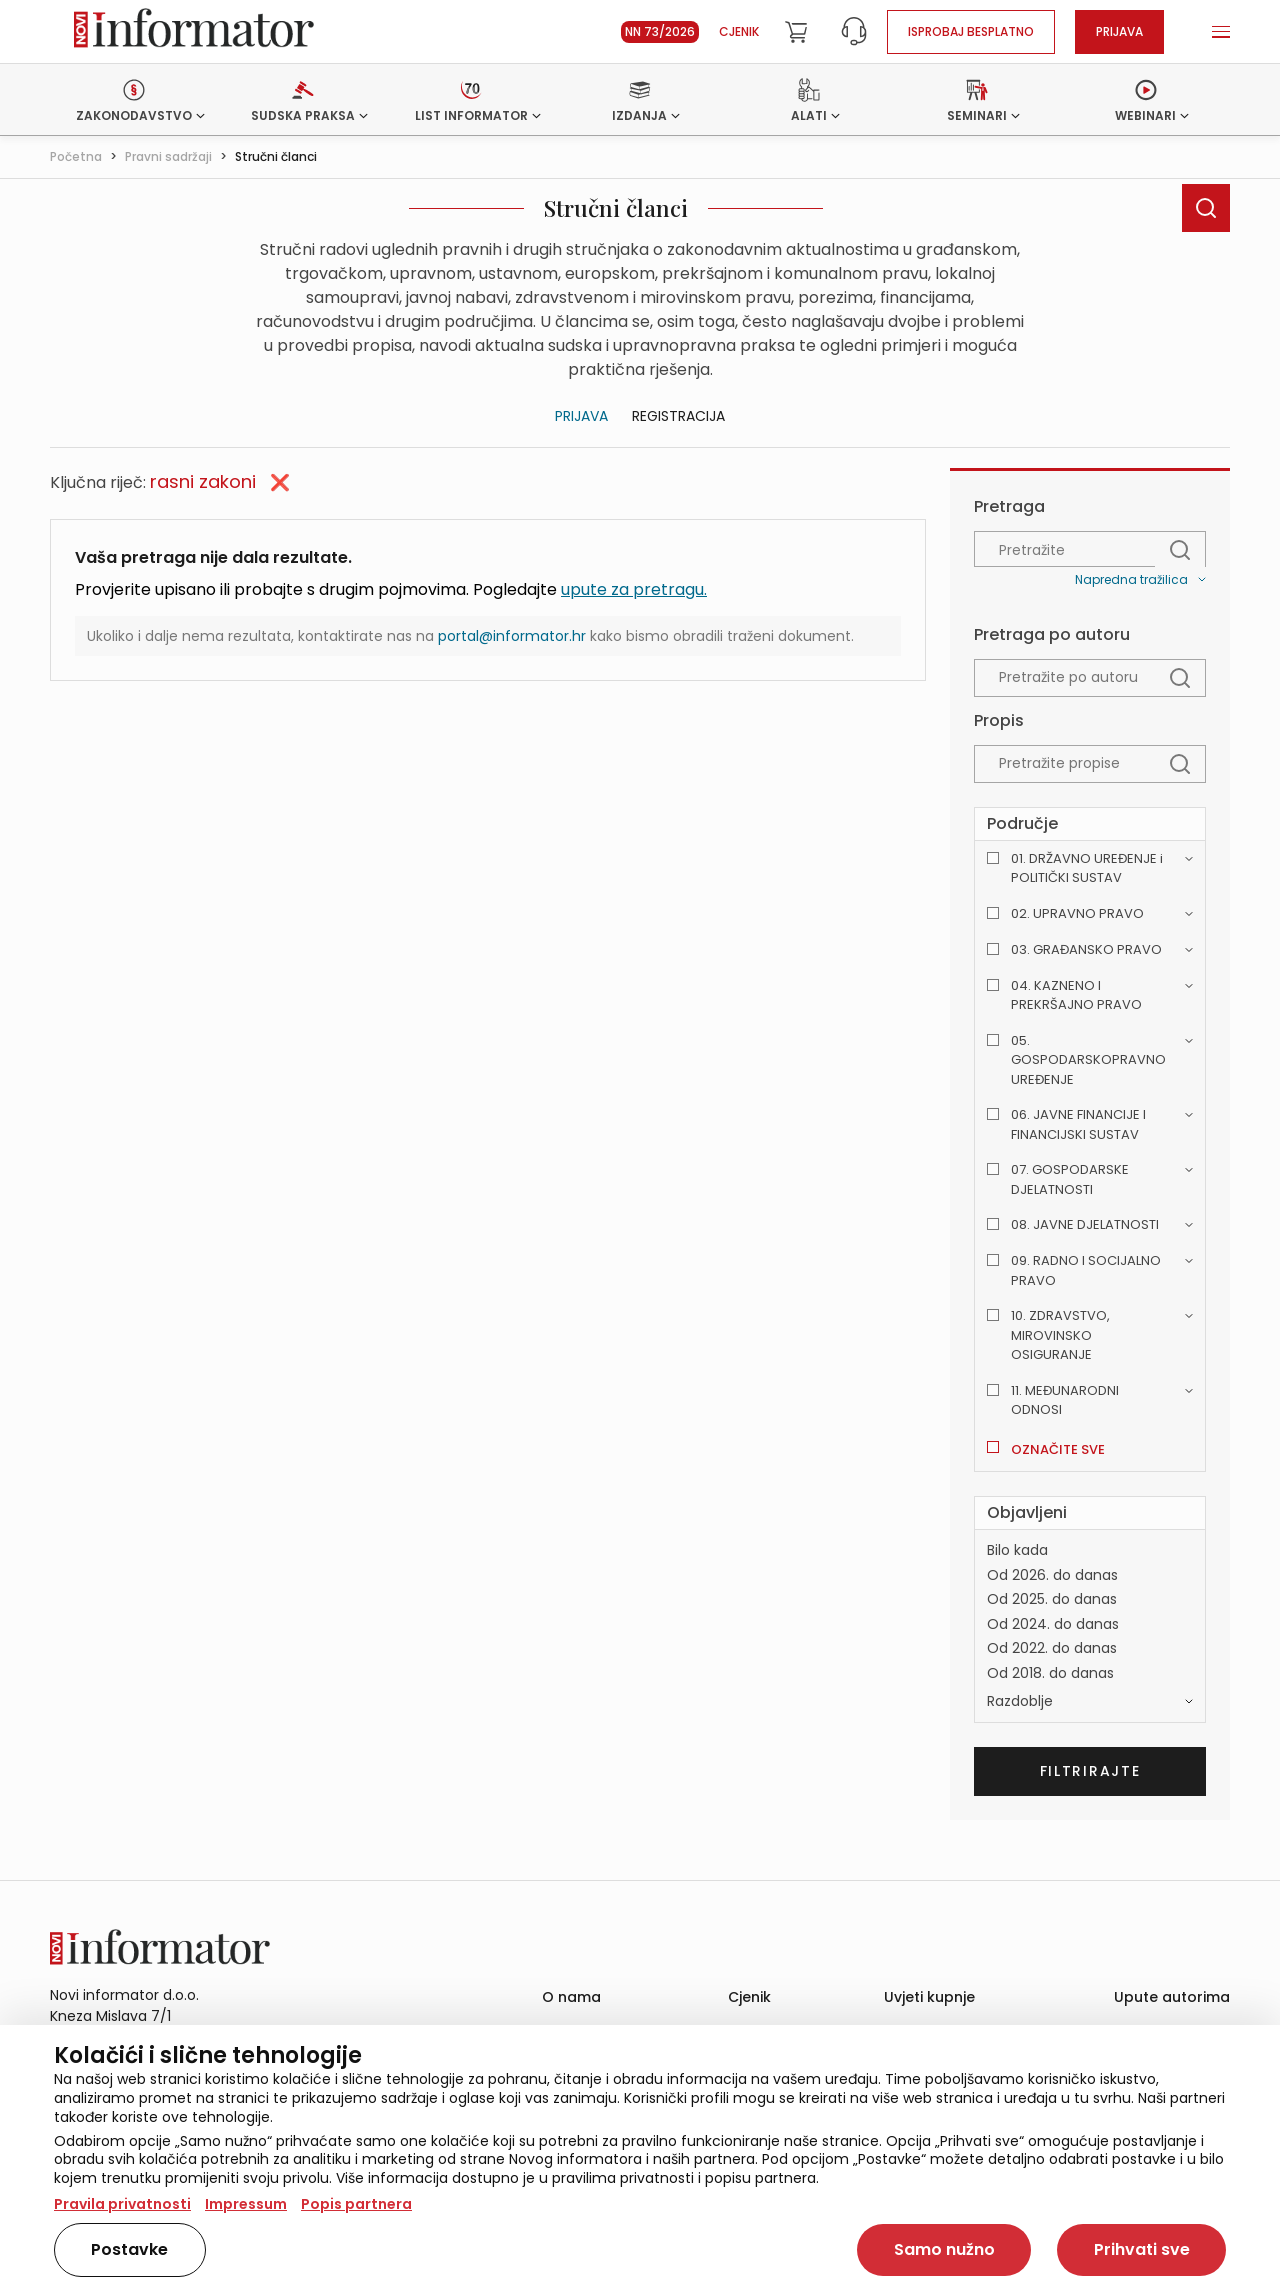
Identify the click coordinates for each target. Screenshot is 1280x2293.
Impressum (246, 2204)
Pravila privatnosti (122, 2204)
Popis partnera (356, 2204)
